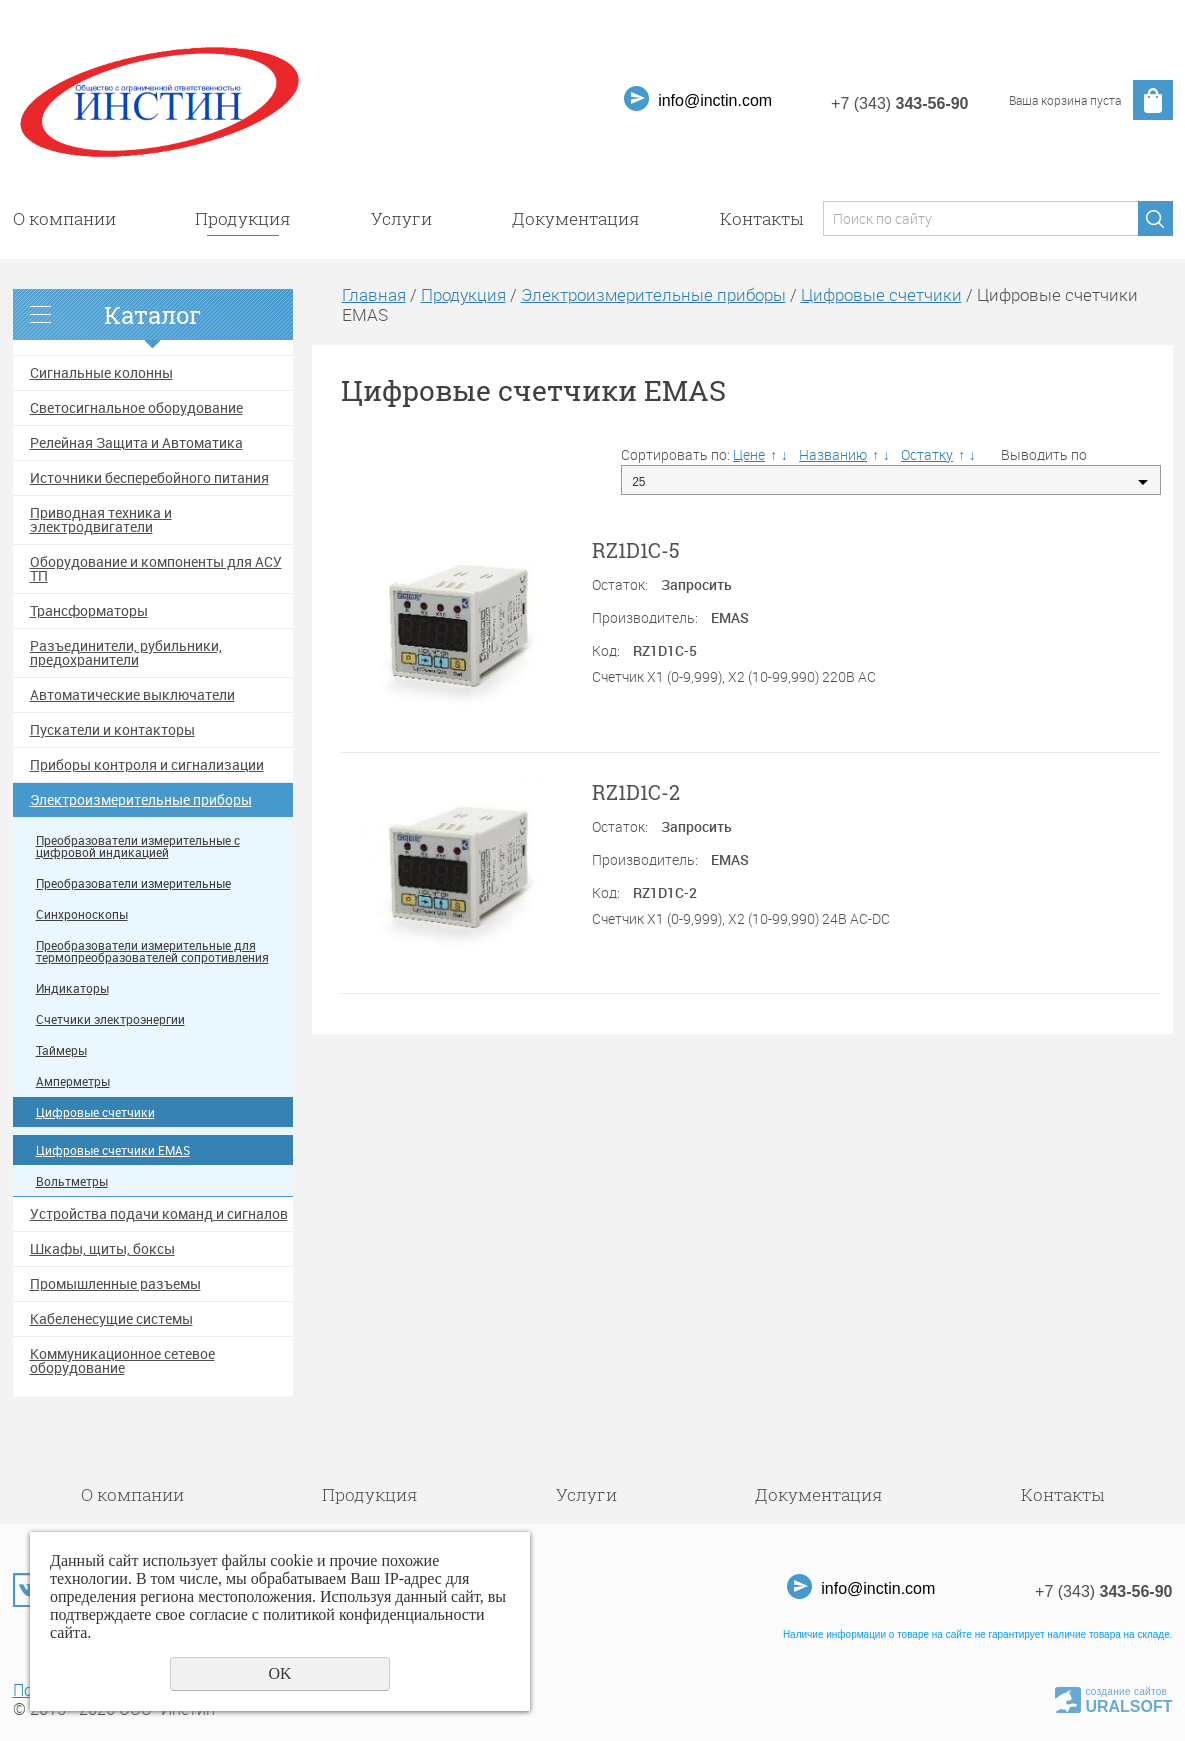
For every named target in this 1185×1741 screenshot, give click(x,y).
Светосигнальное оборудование (136, 408)
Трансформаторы (89, 611)
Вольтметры (72, 1181)
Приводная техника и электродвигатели (101, 520)
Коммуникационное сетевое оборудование (122, 1361)
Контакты (761, 218)
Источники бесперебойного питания (149, 478)
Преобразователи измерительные (133, 883)
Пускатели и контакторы (112, 730)
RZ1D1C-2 (636, 792)
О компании (64, 218)
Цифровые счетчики (95, 1112)
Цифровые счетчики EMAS (113, 1150)
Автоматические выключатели (132, 695)
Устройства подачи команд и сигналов (159, 1214)
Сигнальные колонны (101, 373)
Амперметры (73, 1081)
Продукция (243, 218)
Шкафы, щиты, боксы (102, 1249)
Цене (749, 454)
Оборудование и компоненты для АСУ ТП (156, 569)
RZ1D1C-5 (636, 550)
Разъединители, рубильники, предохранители (126, 653)
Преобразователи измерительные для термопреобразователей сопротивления (152, 951)
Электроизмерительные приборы (141, 800)
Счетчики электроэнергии (110, 1019)
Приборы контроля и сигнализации (147, 765)
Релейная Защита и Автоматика (136, 443)
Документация (576, 218)
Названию (833, 454)
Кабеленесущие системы (111, 1319)
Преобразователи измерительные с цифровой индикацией (138, 846)
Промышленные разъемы (115, 1284)
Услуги (401, 218)
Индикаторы (72, 988)
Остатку (927, 454)
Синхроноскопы (82, 914)
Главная (374, 294)
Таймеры (61, 1050)
